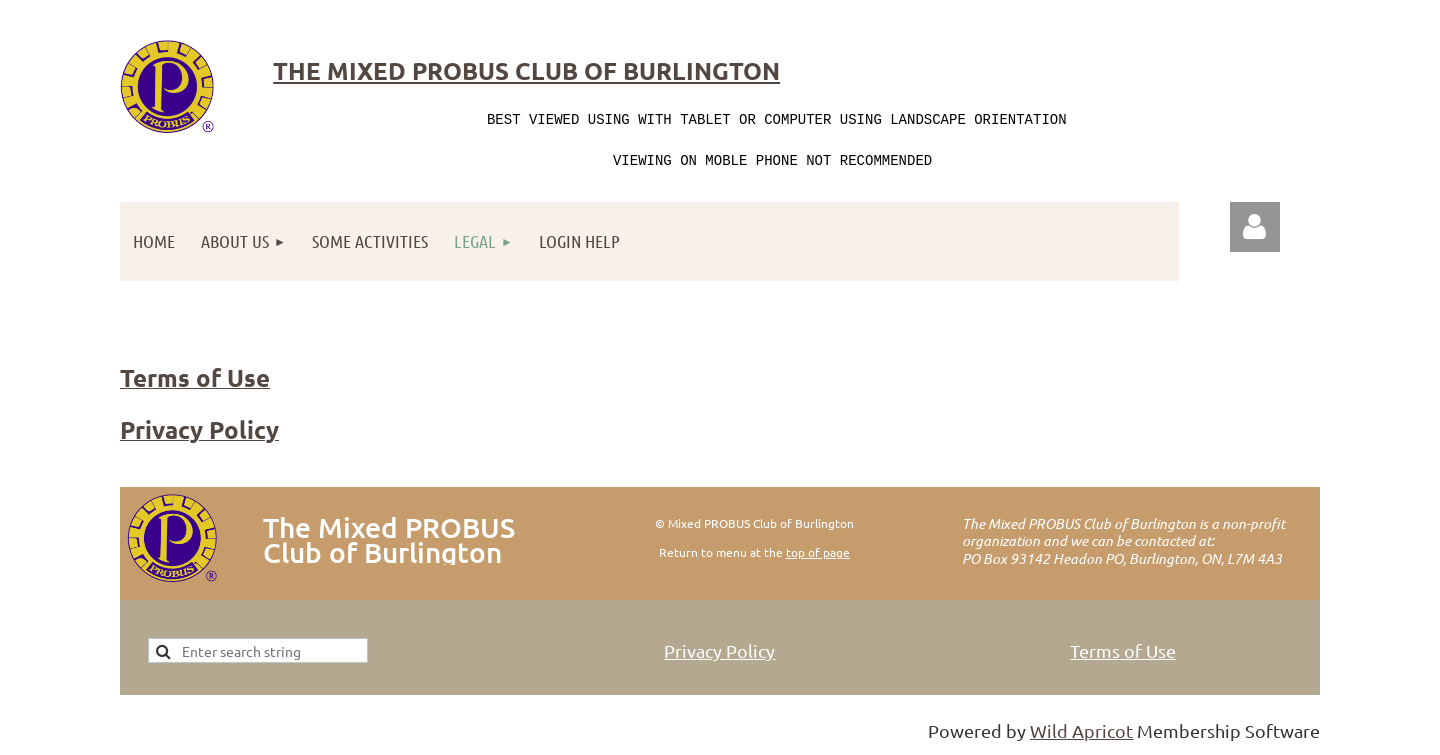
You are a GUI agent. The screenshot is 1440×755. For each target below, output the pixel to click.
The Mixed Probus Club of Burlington (526, 70)
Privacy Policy (719, 650)
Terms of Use (1123, 650)
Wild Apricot (1081, 730)
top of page (818, 552)
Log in (1255, 227)
